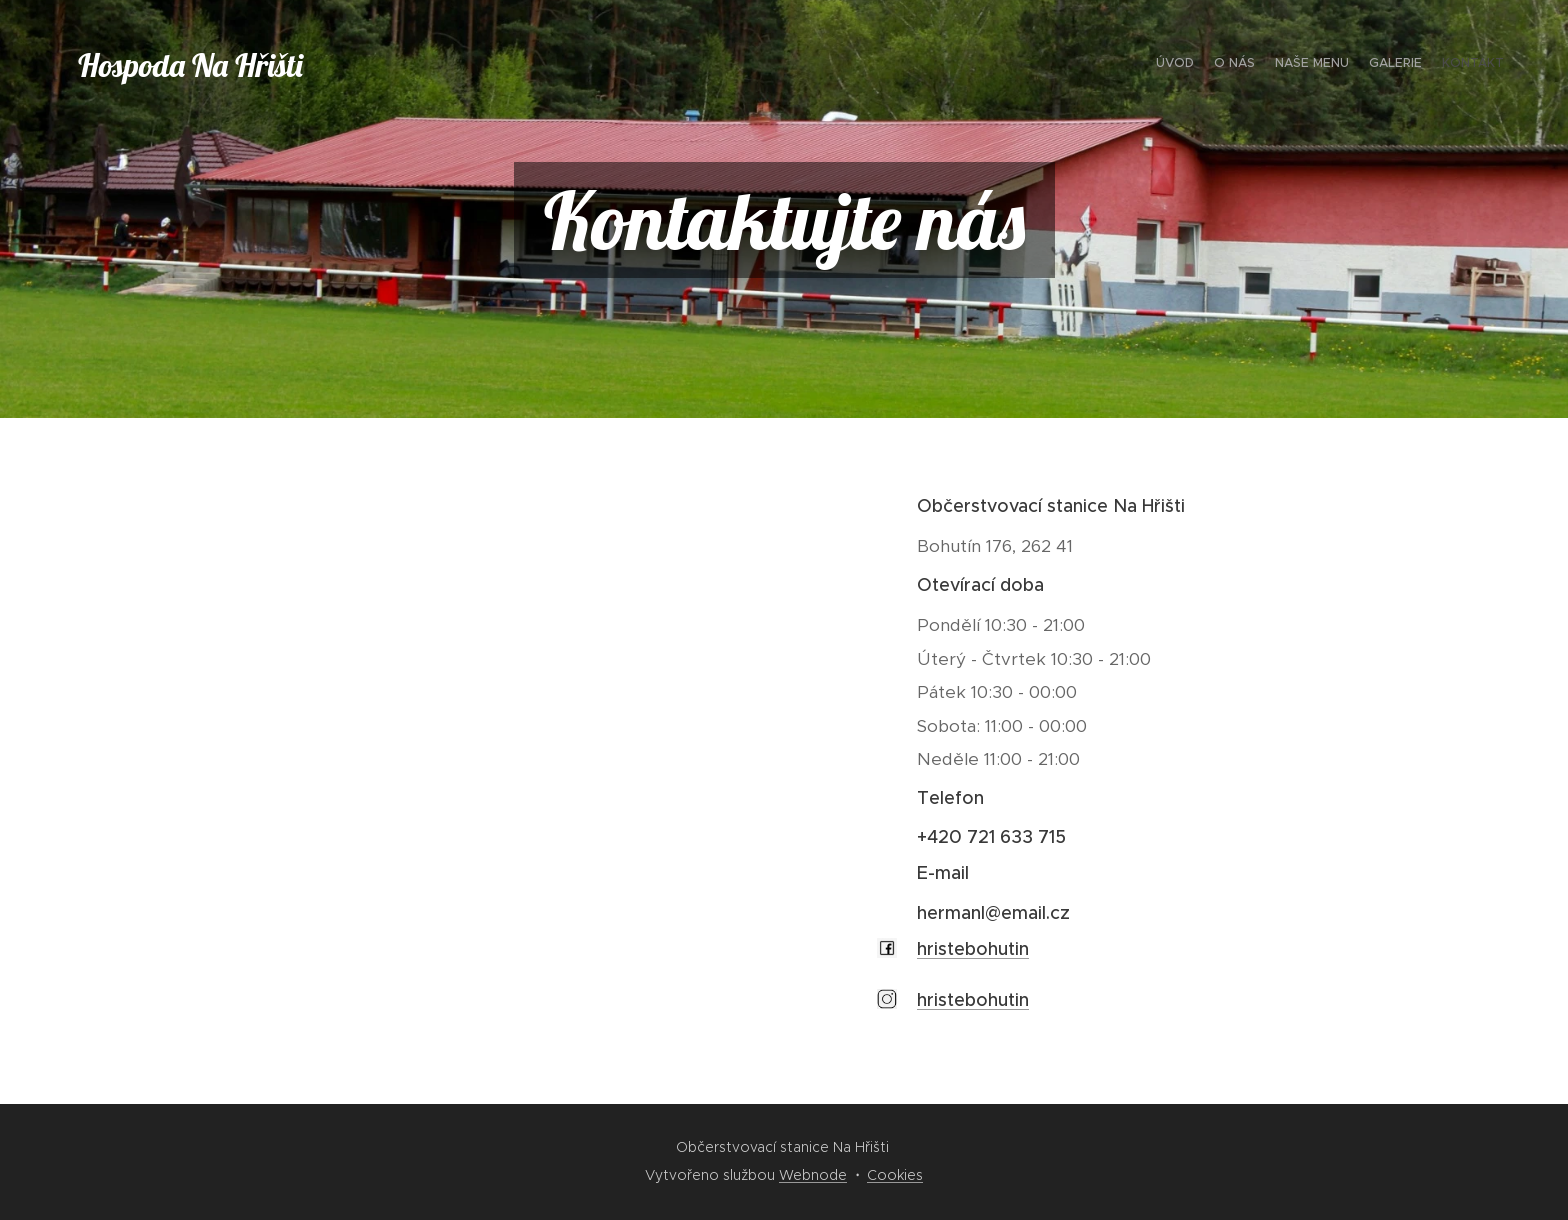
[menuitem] (1426, 65)
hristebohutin (973, 949)
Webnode (813, 1175)
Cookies (895, 1175)
